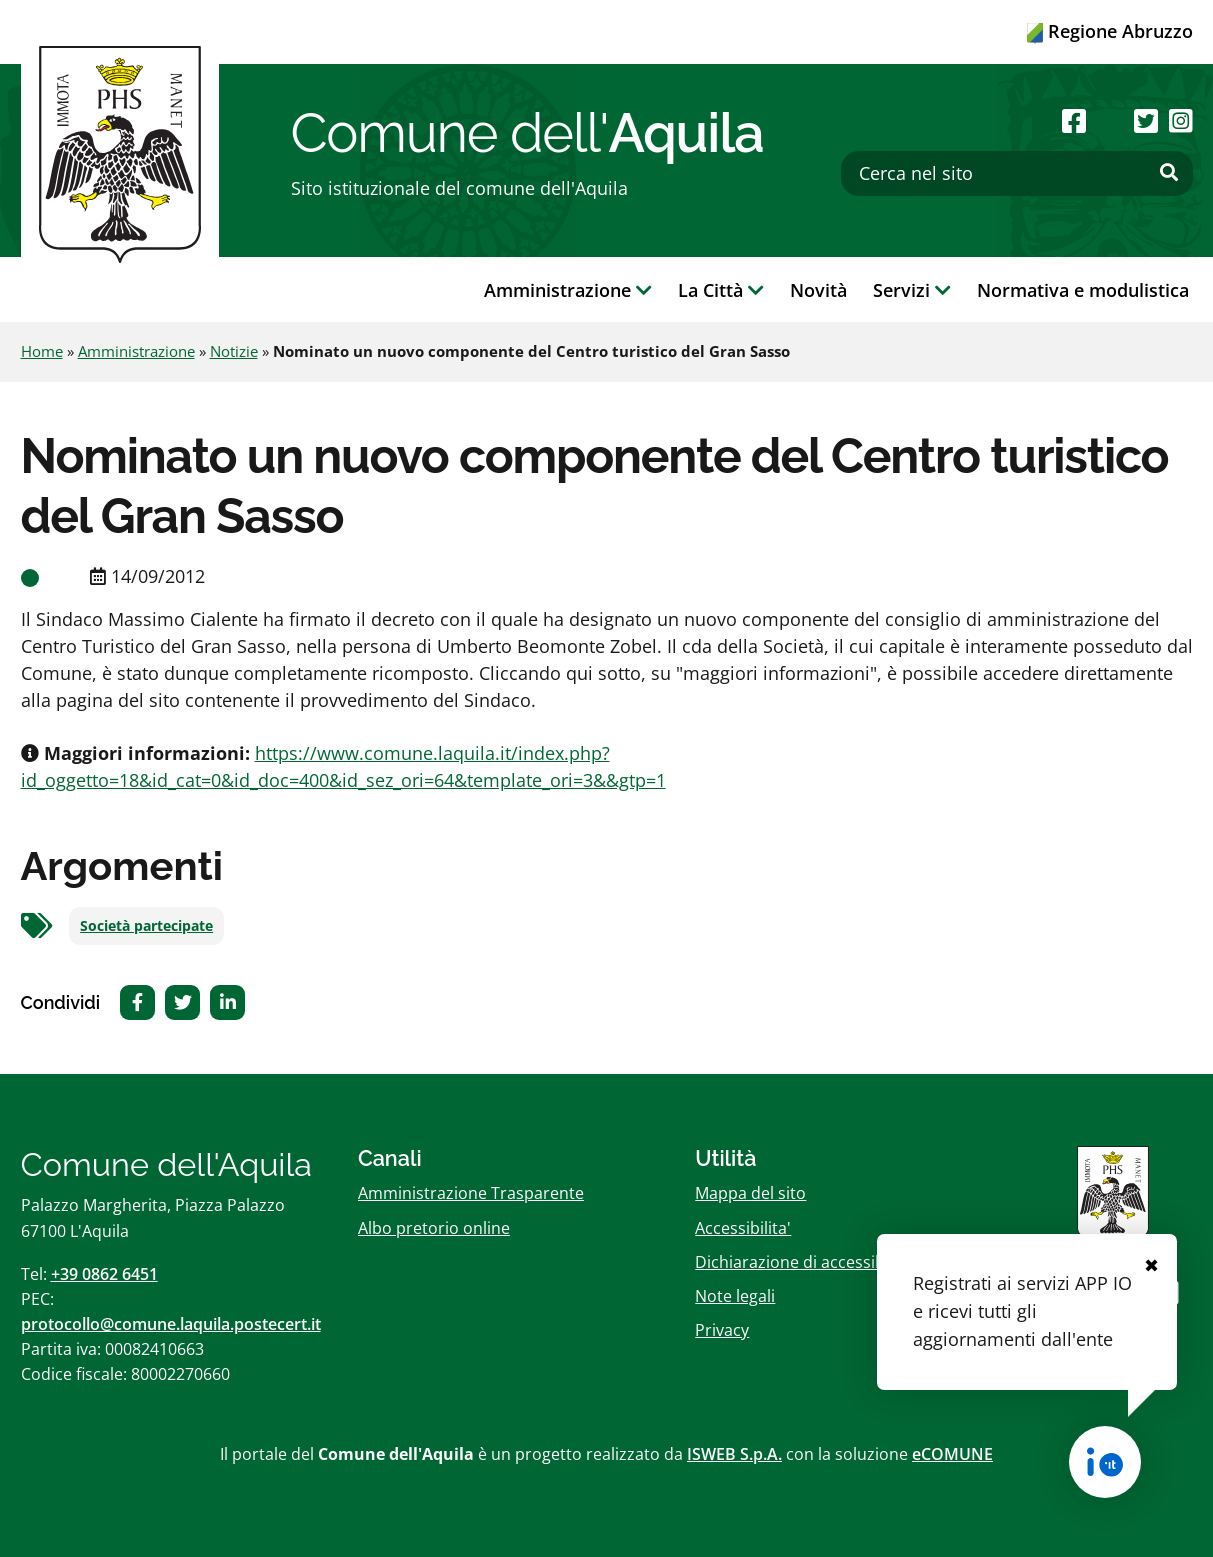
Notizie (234, 351)
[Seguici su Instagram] (1181, 120)
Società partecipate (146, 926)
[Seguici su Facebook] (1074, 120)
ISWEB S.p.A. (734, 1454)
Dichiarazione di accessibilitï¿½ (810, 1262)
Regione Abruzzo (1110, 31)
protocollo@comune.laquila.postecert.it (171, 1324)
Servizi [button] (912, 290)
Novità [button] (818, 290)
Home (42, 351)
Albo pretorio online (434, 1228)
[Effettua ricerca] (1169, 173)
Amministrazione (136, 351)
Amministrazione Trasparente (471, 1193)
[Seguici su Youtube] (1110, 120)
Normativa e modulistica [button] (1083, 290)
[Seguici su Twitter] (1146, 120)
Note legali (735, 1296)
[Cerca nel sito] (1017, 173)
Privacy (722, 1330)
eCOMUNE (952, 1454)
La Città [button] (721, 290)
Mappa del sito (750, 1193)
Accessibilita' (743, 1228)
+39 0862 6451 (104, 1274)
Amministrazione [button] (568, 290)
